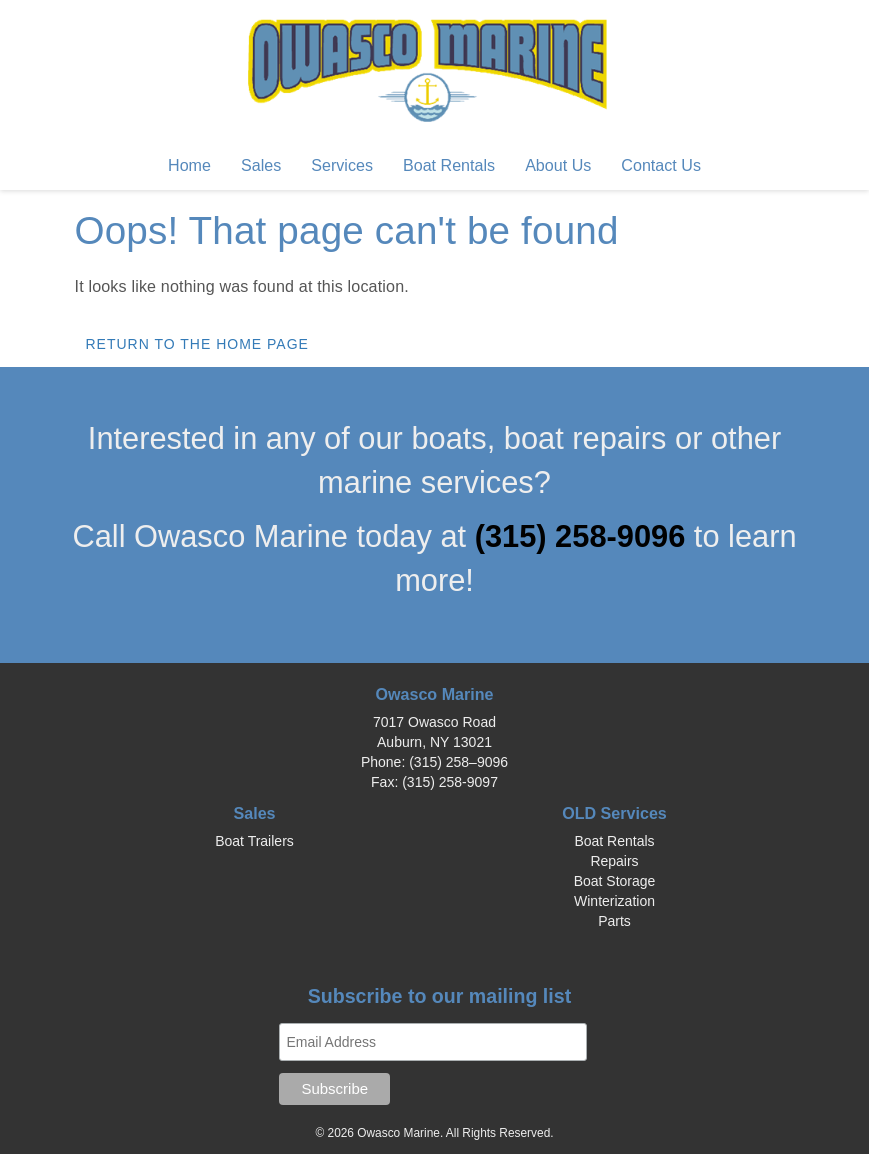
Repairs (614, 861)
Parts (614, 921)
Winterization (614, 901)
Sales (261, 165)
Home (189, 165)
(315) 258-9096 (584, 536)
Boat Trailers (254, 841)
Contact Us (661, 165)
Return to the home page (197, 344)
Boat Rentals (449, 165)
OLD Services (614, 813)
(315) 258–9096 (458, 762)
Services (342, 165)
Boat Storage (615, 881)
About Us (558, 165)
